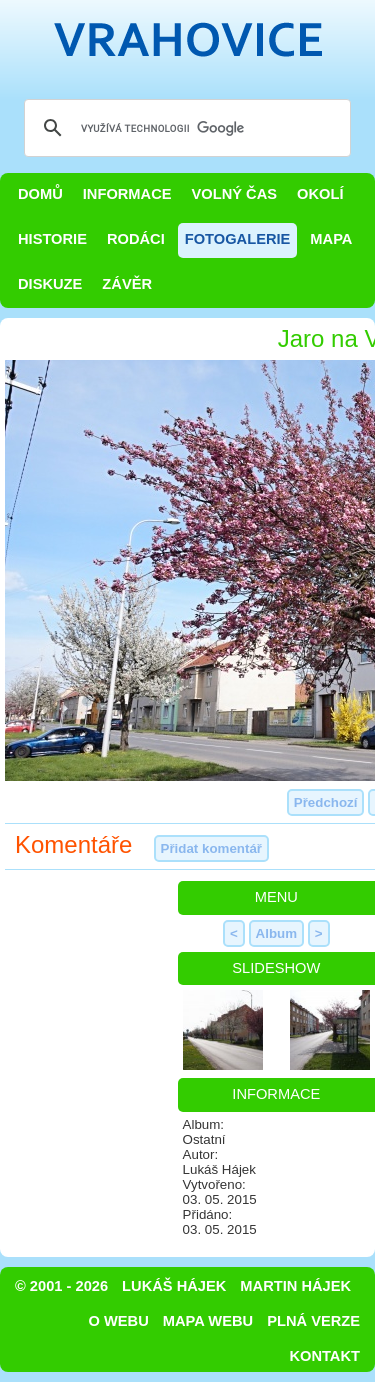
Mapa (331, 239)
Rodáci (136, 239)
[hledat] (184, 128)
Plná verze (313, 1321)
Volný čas (235, 194)
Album (276, 933)
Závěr (127, 284)
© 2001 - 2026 (61, 1286)
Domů (40, 194)
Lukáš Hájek (174, 1286)
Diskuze (50, 284)
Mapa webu (208, 1321)
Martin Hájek (295, 1286)
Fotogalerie (238, 239)
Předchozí (326, 802)
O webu (119, 1321)
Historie (52, 239)
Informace (127, 194)
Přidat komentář (211, 848)
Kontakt (324, 1356)
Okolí (320, 194)
